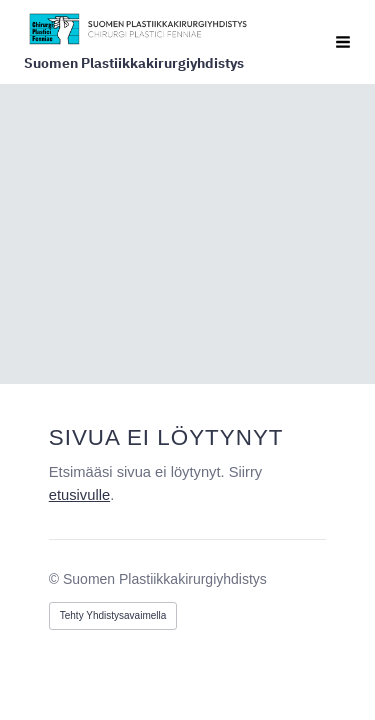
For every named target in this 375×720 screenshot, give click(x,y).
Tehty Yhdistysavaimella (113, 614)
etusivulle (79, 495)
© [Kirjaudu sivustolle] (56, 578)
